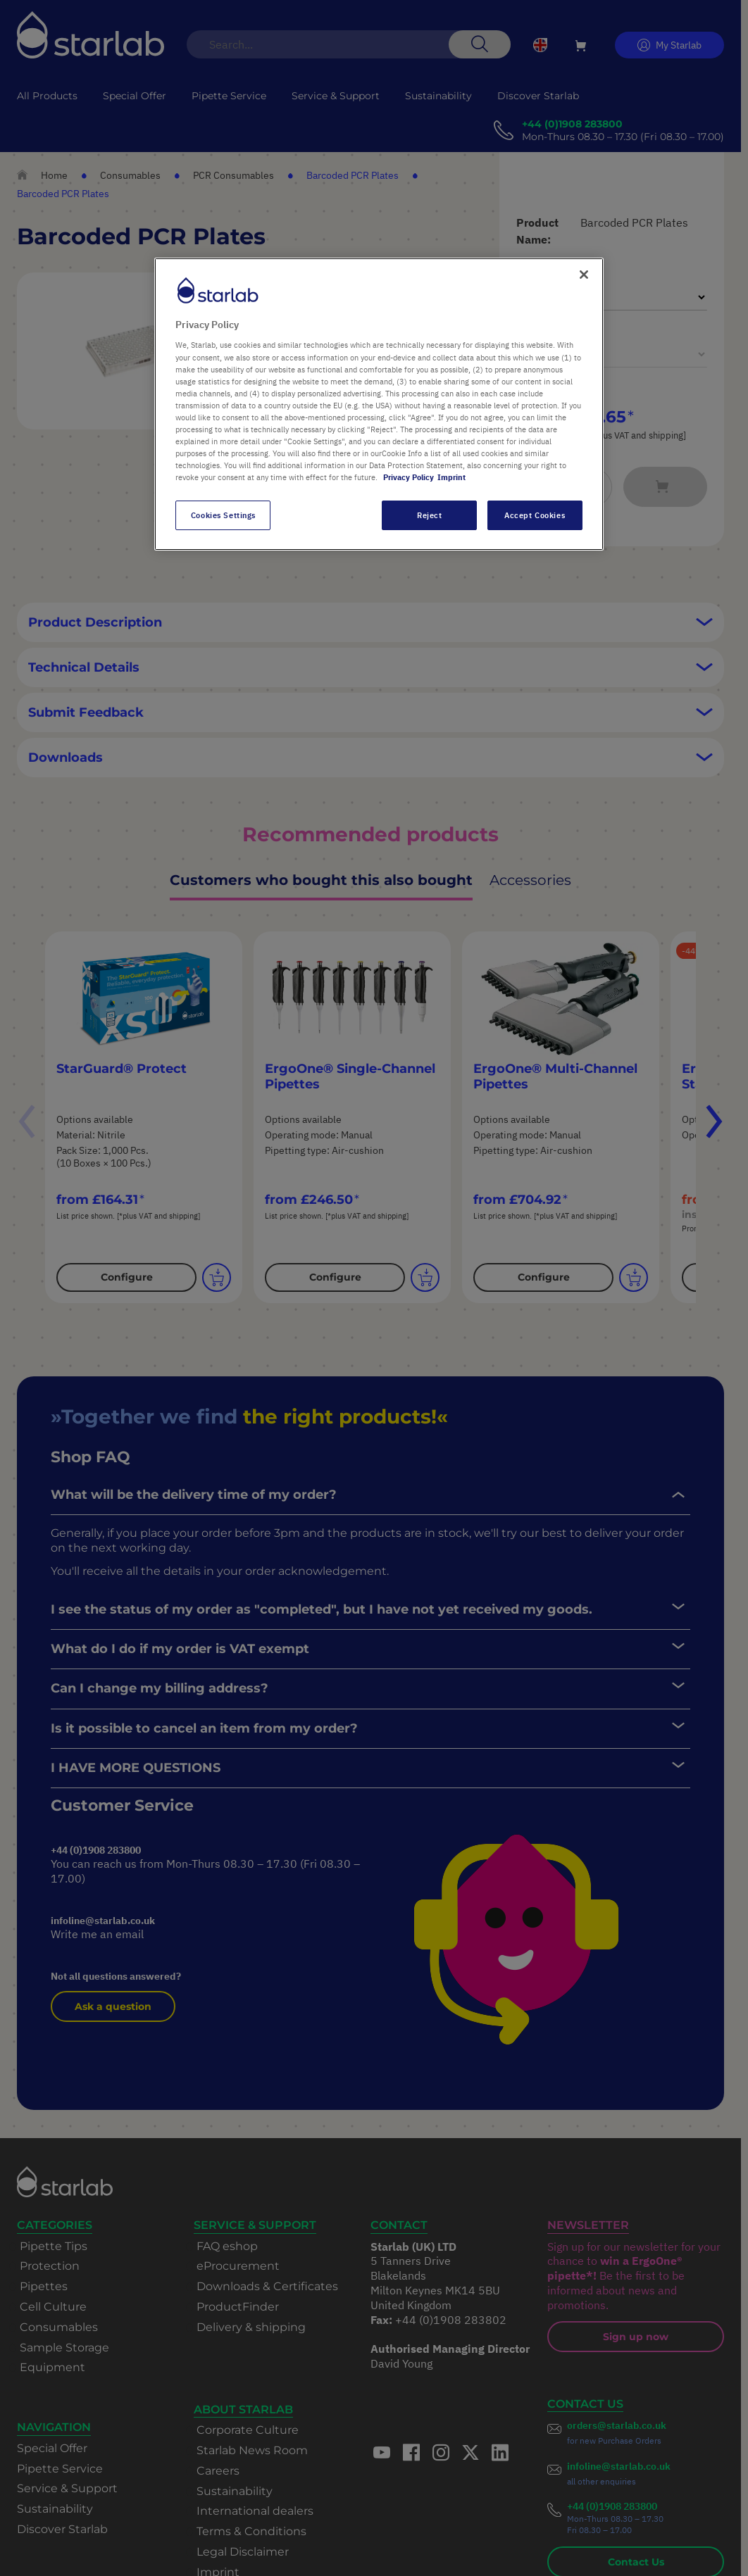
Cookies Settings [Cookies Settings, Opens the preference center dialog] (223, 515)
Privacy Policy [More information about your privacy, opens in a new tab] (408, 477)
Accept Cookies (534, 515)
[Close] (583, 274)
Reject (429, 515)
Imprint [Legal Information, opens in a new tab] (451, 477)
